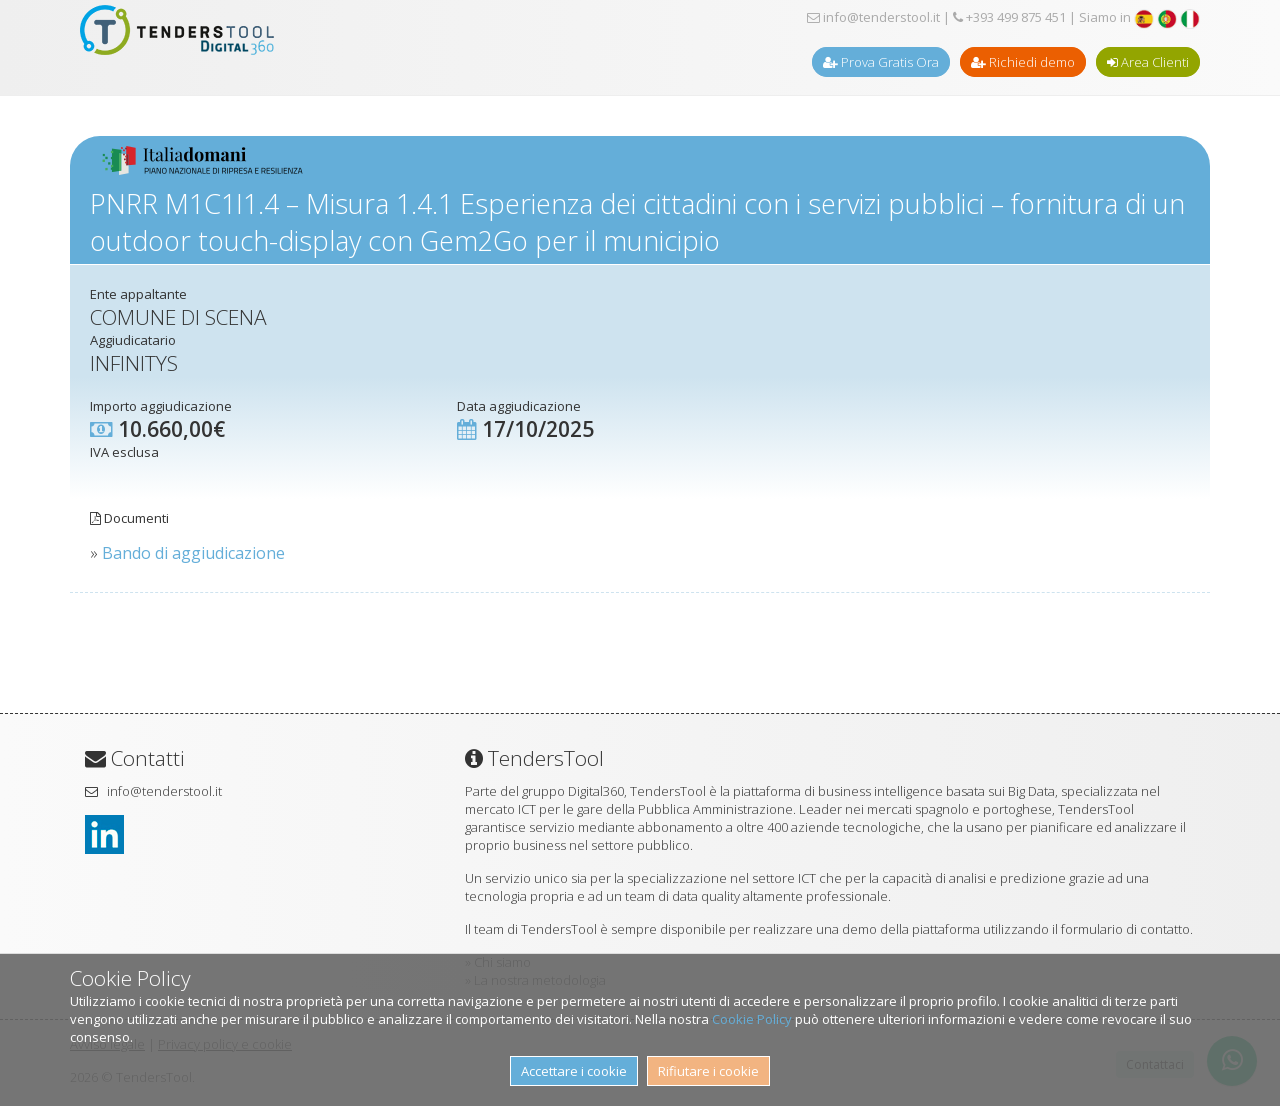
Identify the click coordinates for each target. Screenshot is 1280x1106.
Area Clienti (1148, 62)
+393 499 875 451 (1009, 17)
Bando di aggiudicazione (193, 553)
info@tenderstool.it (873, 17)
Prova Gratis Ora (881, 62)
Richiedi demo (1023, 62)
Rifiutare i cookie (708, 1071)
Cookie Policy (752, 1019)
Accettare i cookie (574, 1071)
